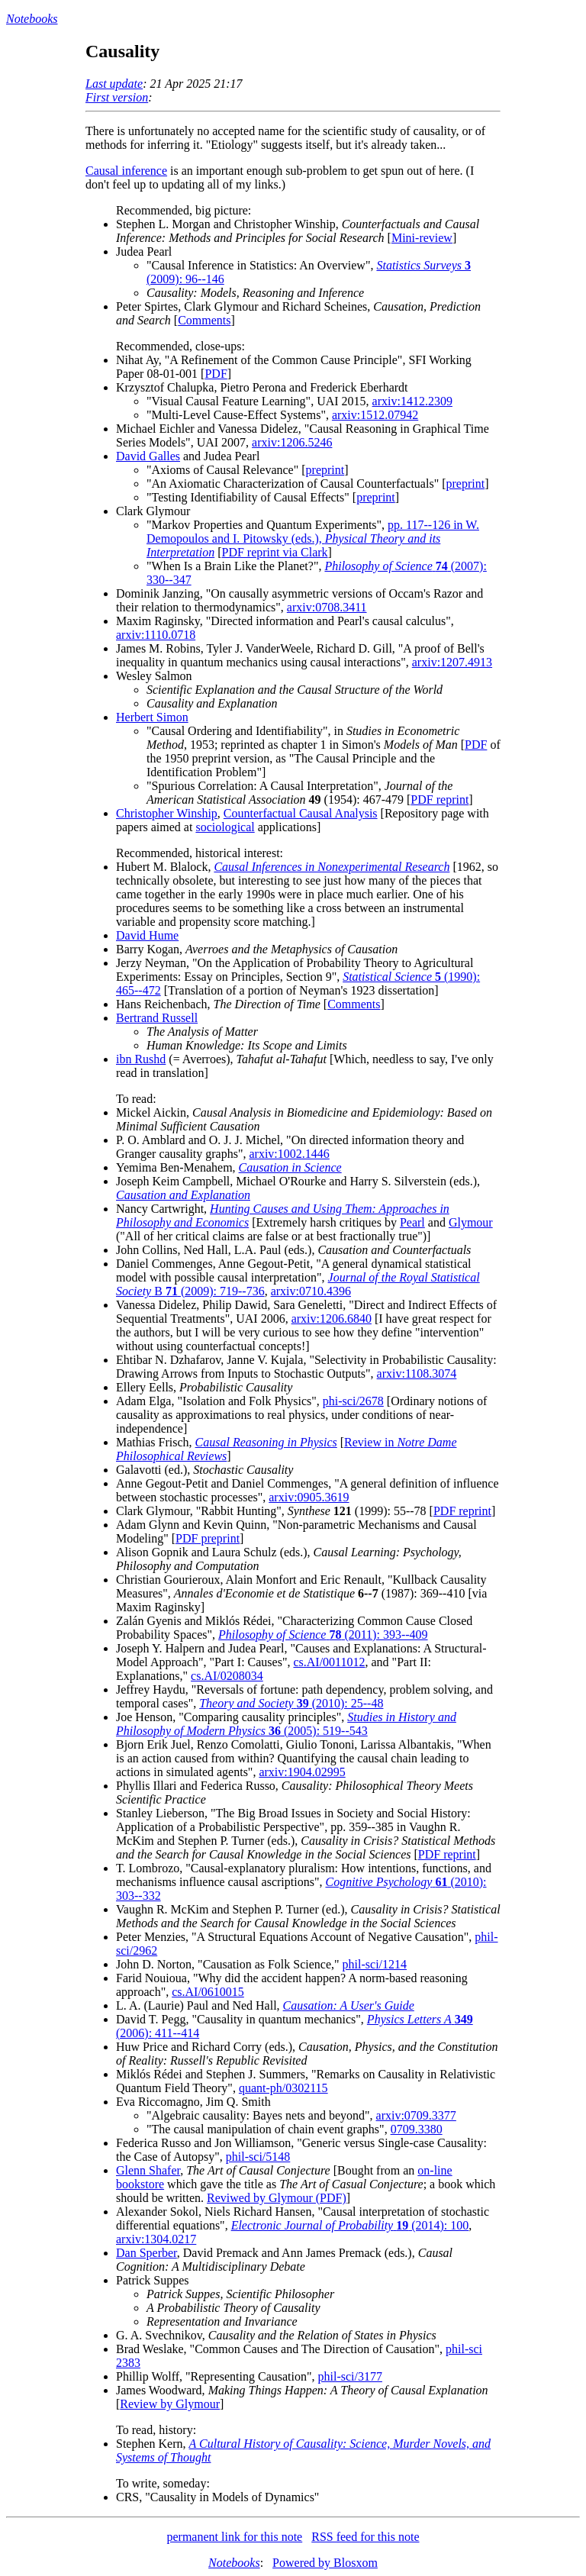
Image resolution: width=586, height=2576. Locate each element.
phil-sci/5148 (258, 2156)
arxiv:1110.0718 (155, 634)
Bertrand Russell (157, 1017)
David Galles (148, 456)
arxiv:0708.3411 (327, 607)
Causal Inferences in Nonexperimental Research (331, 866)
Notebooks (32, 18)
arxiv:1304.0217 (156, 2239)
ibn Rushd (141, 1059)
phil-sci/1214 (375, 1964)
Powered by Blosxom (325, 2562)
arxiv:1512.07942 (375, 414)
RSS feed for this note (365, 2536)
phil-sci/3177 (350, 2376)
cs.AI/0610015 (208, 1991)
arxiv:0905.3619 (309, 1497)
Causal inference (126, 170)
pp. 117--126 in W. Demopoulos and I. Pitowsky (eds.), (312, 538)
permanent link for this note (234, 2536)
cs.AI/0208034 (227, 1675)
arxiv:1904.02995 (302, 1771)
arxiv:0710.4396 (311, 1291)
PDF (215, 373)
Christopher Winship (166, 813)
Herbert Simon (152, 717)
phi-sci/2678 (353, 1400)
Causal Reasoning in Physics (266, 1442)
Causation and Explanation (183, 1194)
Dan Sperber (146, 2252)
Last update (114, 83)
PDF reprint (439, 799)
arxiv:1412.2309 (412, 401)
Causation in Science (290, 1167)
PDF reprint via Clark (275, 552)
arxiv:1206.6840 (331, 1318)
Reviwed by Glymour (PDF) (276, 2197)
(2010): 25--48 (291, 1703)
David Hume (147, 935)
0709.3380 (417, 2129)
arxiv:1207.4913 (452, 662)
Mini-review (421, 237)
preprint (325, 469)
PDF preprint (207, 1538)
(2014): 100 (350, 2225)
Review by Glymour (170, 2403)
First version (116, 97)
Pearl (412, 1222)
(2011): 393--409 (322, 1634)
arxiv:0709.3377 (416, 2115)
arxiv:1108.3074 (417, 1373)
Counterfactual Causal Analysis (301, 813)
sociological (224, 827)
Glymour (471, 1222)
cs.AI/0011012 (329, 1662)
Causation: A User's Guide (348, 2005)
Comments (204, 320)
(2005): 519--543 (286, 1723)
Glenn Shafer (148, 2170)
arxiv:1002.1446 (289, 1153)
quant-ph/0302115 (283, 2087)
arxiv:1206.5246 (292, 442)
